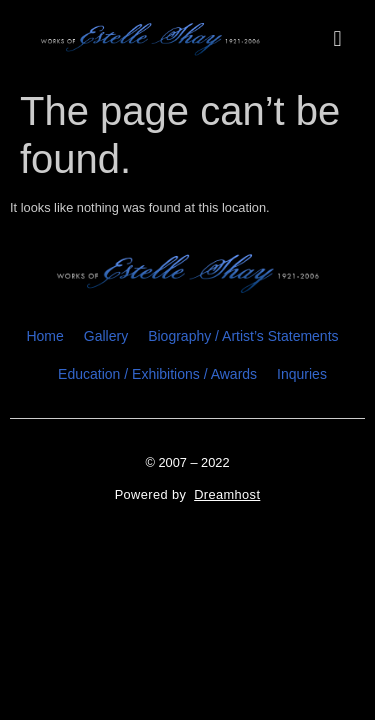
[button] (337, 39)
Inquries (302, 374)
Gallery (106, 336)
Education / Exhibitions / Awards (157, 374)
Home (44, 336)
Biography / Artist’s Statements (243, 336)
